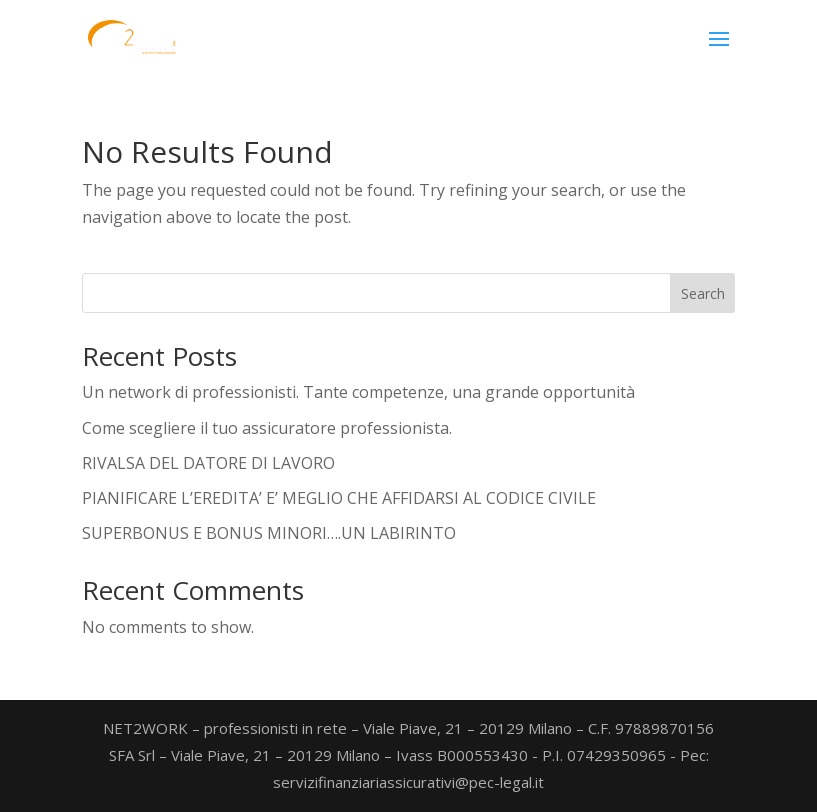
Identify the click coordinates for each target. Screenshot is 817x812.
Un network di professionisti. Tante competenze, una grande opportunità (358, 392)
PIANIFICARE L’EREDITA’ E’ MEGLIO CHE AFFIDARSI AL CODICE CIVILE (339, 498)
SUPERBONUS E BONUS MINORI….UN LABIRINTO (269, 533)
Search (703, 293)
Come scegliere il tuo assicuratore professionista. (267, 428)
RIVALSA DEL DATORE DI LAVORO (208, 463)
